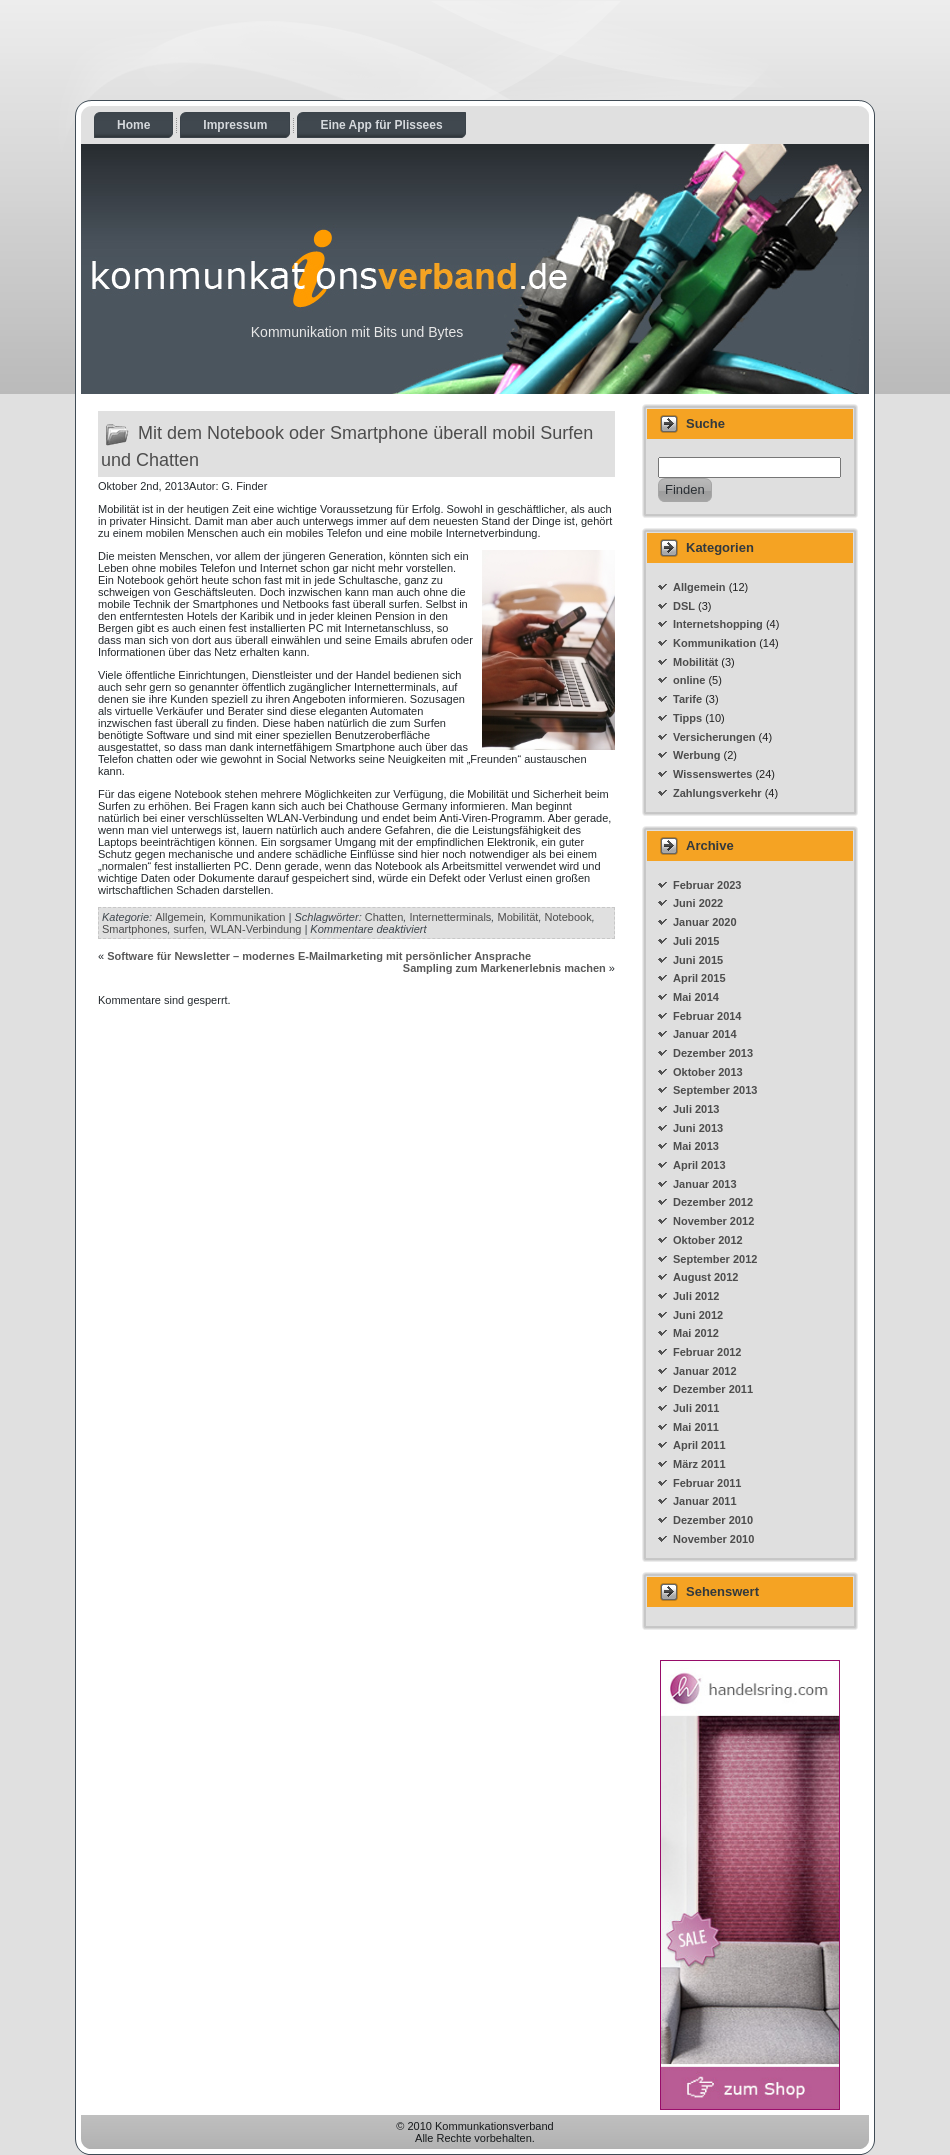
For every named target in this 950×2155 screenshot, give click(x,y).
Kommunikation (248, 917)
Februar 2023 (707, 885)
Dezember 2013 (713, 1053)
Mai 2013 (696, 1146)
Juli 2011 (696, 1408)
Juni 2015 (698, 960)
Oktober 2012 (708, 1240)
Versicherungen (714, 737)
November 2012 (713, 1221)
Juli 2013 (696, 1109)
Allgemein (179, 917)
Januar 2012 (705, 1371)
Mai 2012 (696, 1333)
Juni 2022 (698, 903)
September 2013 (715, 1090)
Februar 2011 (707, 1483)
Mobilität (517, 917)
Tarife (687, 699)
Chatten (384, 917)
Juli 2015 (696, 941)
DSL (684, 606)
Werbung (696, 755)
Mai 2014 (696, 997)
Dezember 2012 (713, 1202)
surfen (189, 929)
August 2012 (705, 1277)
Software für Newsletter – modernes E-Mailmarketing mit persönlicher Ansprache (319, 956)
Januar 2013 (705, 1184)
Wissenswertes (712, 774)
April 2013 (699, 1165)
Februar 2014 (707, 1016)
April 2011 (699, 1445)
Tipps (687, 718)
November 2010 (713, 1539)
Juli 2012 (696, 1296)
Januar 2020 (705, 922)
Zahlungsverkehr (717, 793)
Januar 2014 (705, 1034)
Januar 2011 (705, 1501)
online (689, 680)
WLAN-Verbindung (255, 929)
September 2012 (715, 1259)
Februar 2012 (707, 1352)
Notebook (568, 917)
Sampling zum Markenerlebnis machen (504, 968)
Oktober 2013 (708, 1072)
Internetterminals (450, 917)
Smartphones (134, 929)
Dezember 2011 (713, 1389)
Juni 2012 (698, 1315)
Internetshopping (718, 624)
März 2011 (699, 1464)
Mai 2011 (696, 1427)
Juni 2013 (698, 1128)
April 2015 (699, 978)
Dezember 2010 (713, 1520)
